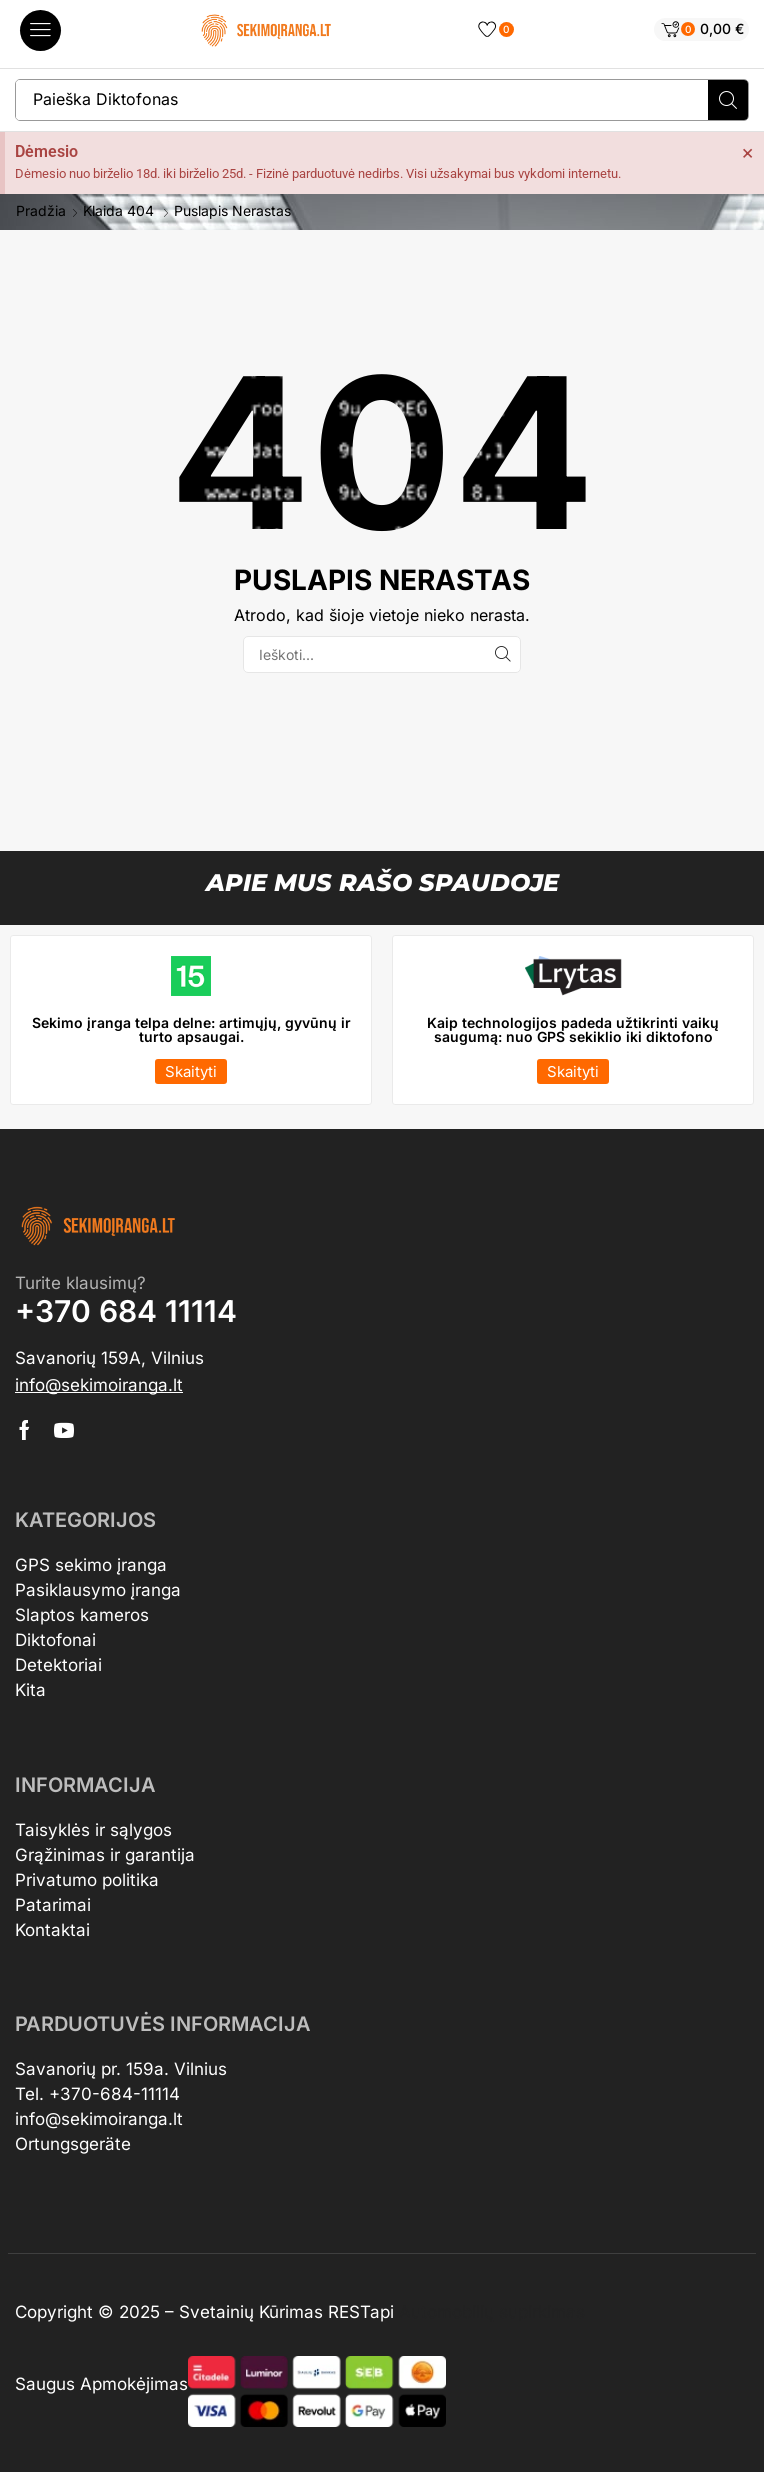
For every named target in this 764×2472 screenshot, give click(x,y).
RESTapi (361, 2312)
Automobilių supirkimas (492, 2312)
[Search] (728, 100)
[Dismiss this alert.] (747, 152)
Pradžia (41, 211)
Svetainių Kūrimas (251, 2312)
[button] (40, 30)
